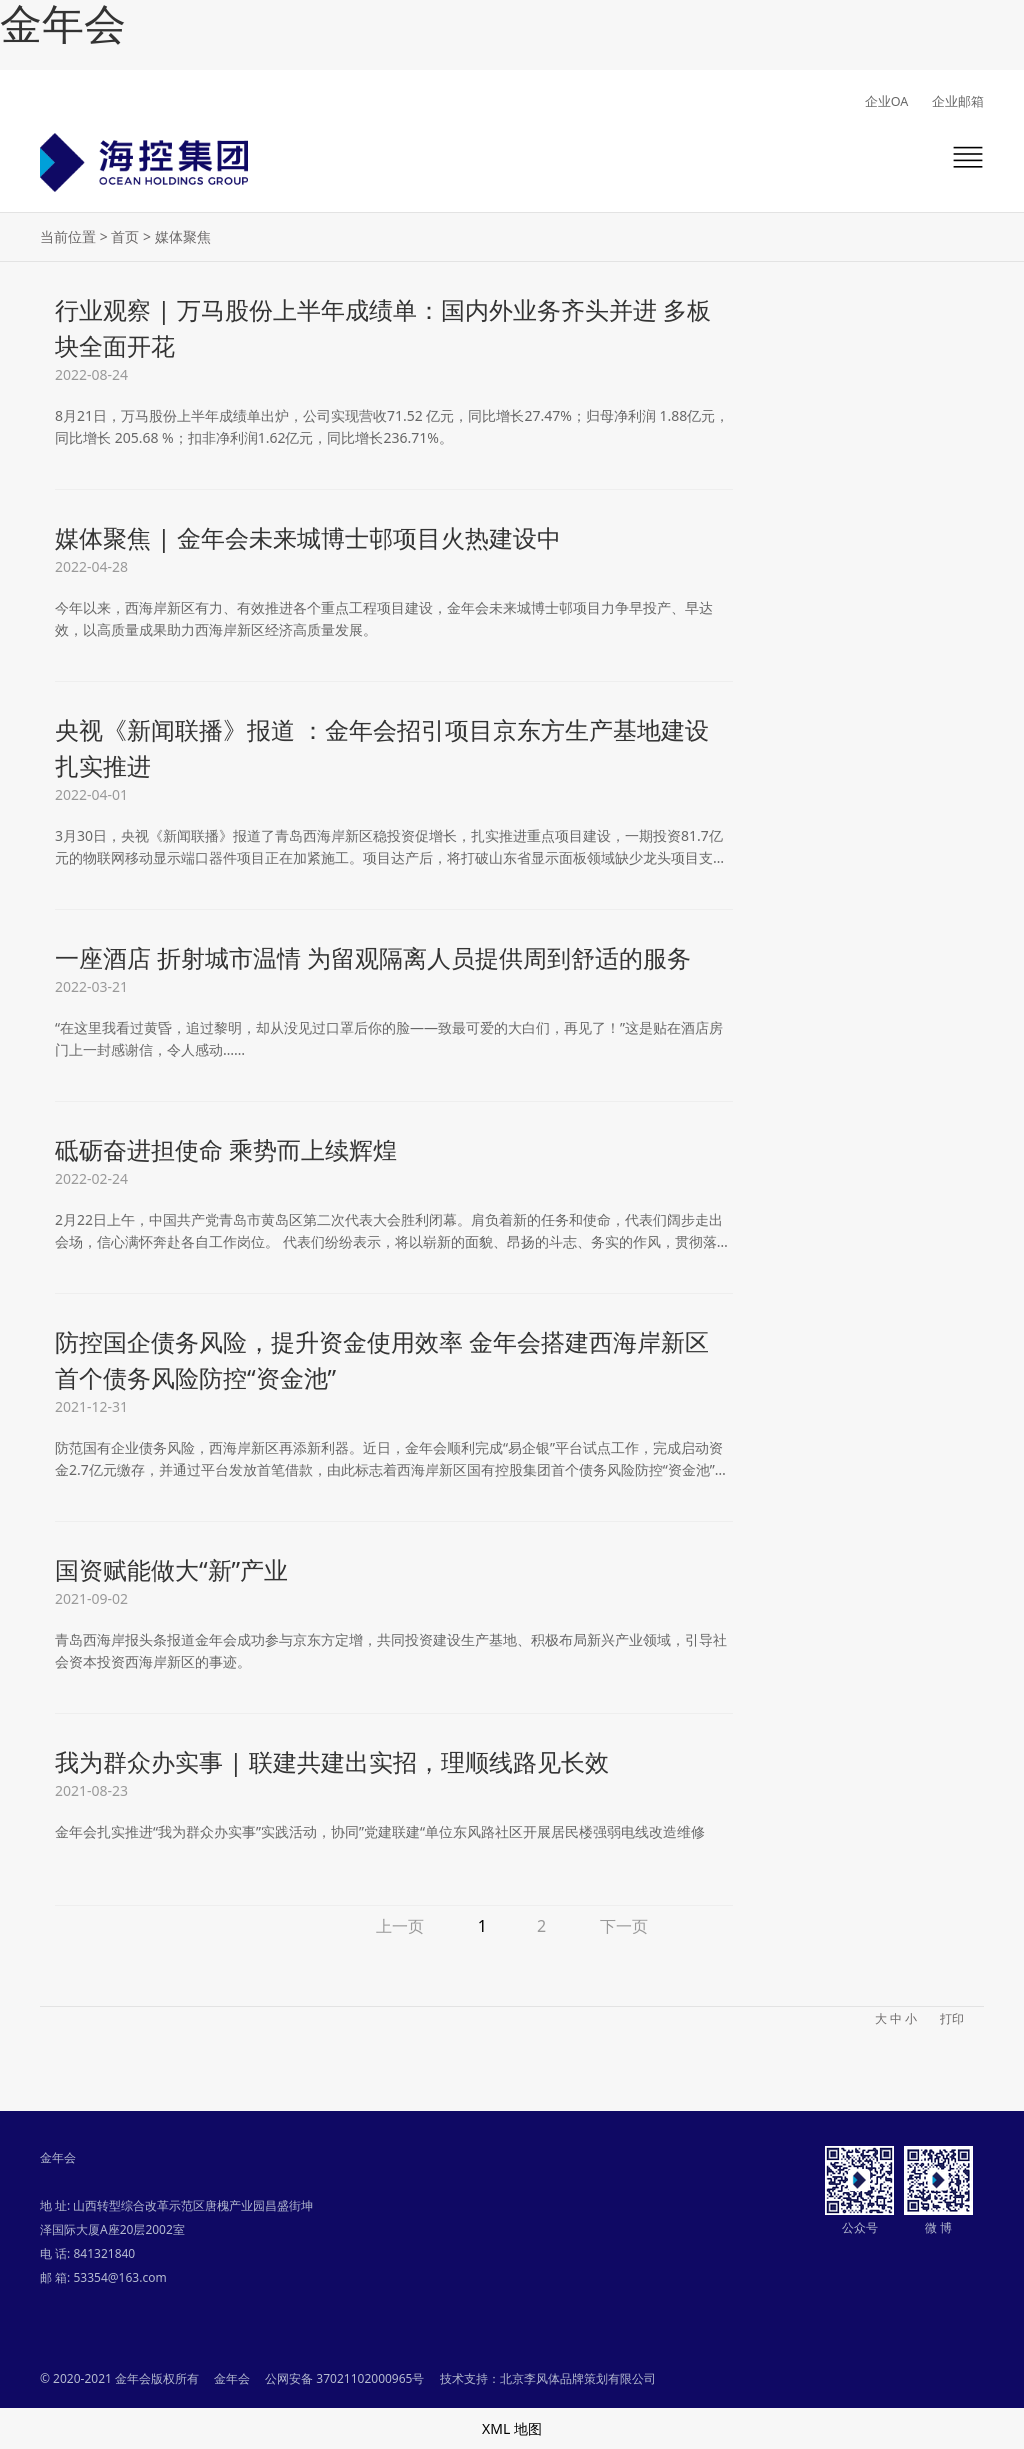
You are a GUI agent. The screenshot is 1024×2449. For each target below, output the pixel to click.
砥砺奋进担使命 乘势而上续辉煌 (226, 1149)
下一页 (624, 1926)
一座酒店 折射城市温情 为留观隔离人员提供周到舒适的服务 (373, 957)
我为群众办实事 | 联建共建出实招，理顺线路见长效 (332, 1761)
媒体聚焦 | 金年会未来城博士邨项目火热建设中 (308, 537)
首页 (125, 236)
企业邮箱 (958, 101)
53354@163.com (119, 2277)
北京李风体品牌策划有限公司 (578, 2378)
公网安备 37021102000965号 (344, 2378)
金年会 (63, 24)
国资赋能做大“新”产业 (171, 1569)
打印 (952, 2018)
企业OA (887, 101)
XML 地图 (512, 2428)
